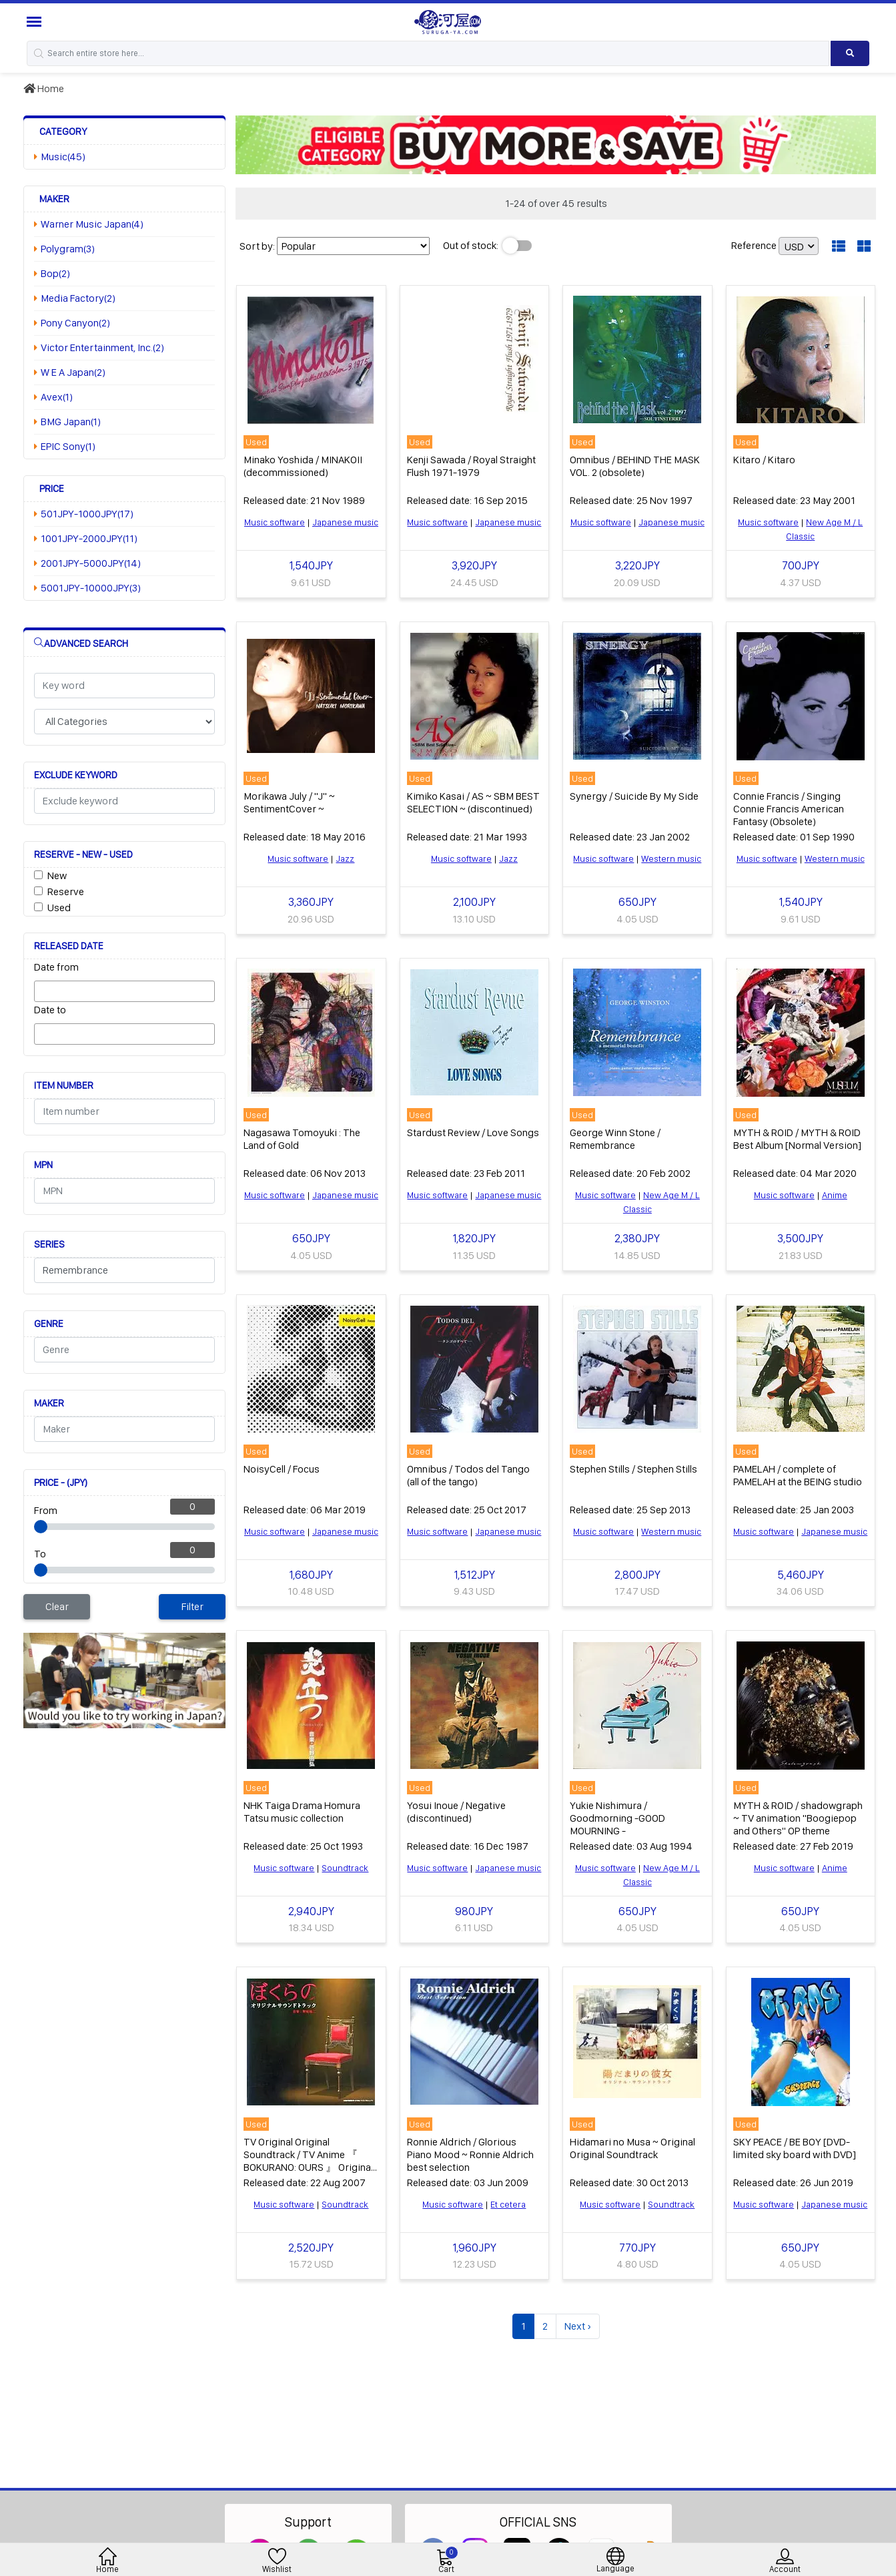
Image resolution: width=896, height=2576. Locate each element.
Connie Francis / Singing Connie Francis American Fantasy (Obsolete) (788, 809)
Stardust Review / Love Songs (473, 1132)
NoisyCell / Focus (282, 1469)
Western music (671, 858)
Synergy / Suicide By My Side (634, 796)
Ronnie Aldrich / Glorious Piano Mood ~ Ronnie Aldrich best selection (470, 2154)
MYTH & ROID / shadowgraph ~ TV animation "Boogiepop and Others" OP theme (798, 1818)
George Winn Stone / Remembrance (615, 1138)
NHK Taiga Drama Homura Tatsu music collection (302, 1811)
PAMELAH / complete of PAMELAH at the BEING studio (797, 1475)
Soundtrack (345, 1867)
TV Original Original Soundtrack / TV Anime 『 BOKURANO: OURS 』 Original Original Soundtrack (308, 2161)
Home (43, 88)
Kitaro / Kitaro (764, 459)
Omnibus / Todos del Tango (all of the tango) (468, 1475)
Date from (56, 967)
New (57, 875)
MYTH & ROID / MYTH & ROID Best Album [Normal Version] (797, 1138)
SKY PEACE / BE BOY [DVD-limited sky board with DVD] (794, 2148)
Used (59, 907)
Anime (834, 1195)
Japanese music (345, 522)
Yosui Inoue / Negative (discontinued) (456, 1811)
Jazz (345, 858)
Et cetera (508, 2204)
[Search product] (850, 53)
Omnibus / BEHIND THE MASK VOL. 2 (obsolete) (635, 466)
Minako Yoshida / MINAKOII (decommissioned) (303, 466)
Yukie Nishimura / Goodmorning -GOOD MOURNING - (617, 1818)
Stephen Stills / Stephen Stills (633, 1469)
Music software (274, 522)
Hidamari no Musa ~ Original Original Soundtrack (632, 2148)
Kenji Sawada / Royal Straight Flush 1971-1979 (471, 466)
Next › (577, 2326)
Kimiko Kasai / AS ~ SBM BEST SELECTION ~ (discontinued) (473, 802)
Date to (50, 1009)
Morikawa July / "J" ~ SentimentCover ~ (289, 802)
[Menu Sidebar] (36, 22)
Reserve (65, 891)
